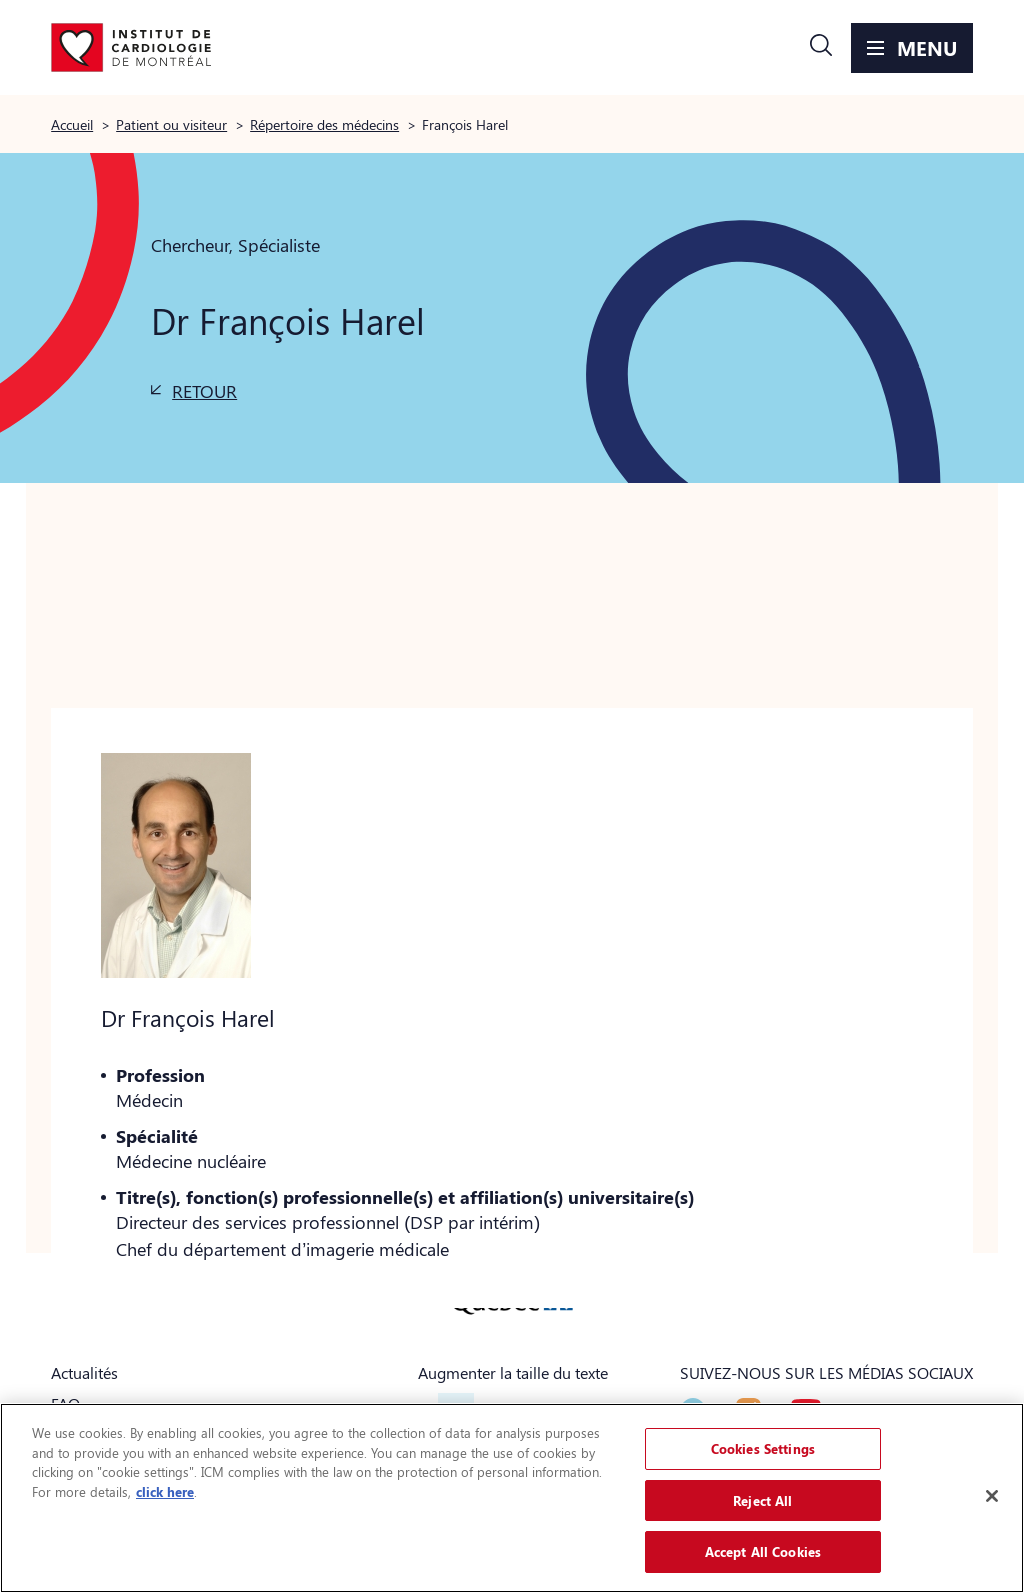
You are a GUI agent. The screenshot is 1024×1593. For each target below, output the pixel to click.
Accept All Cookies (763, 1551)
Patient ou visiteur (171, 124)
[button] (821, 48)
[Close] (992, 1496)
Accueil (72, 124)
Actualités (84, 1372)
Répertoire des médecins (324, 124)
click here (165, 1491)
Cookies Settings (763, 1448)
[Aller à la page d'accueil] (131, 48)
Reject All (762, 1500)
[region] (512, 1498)
